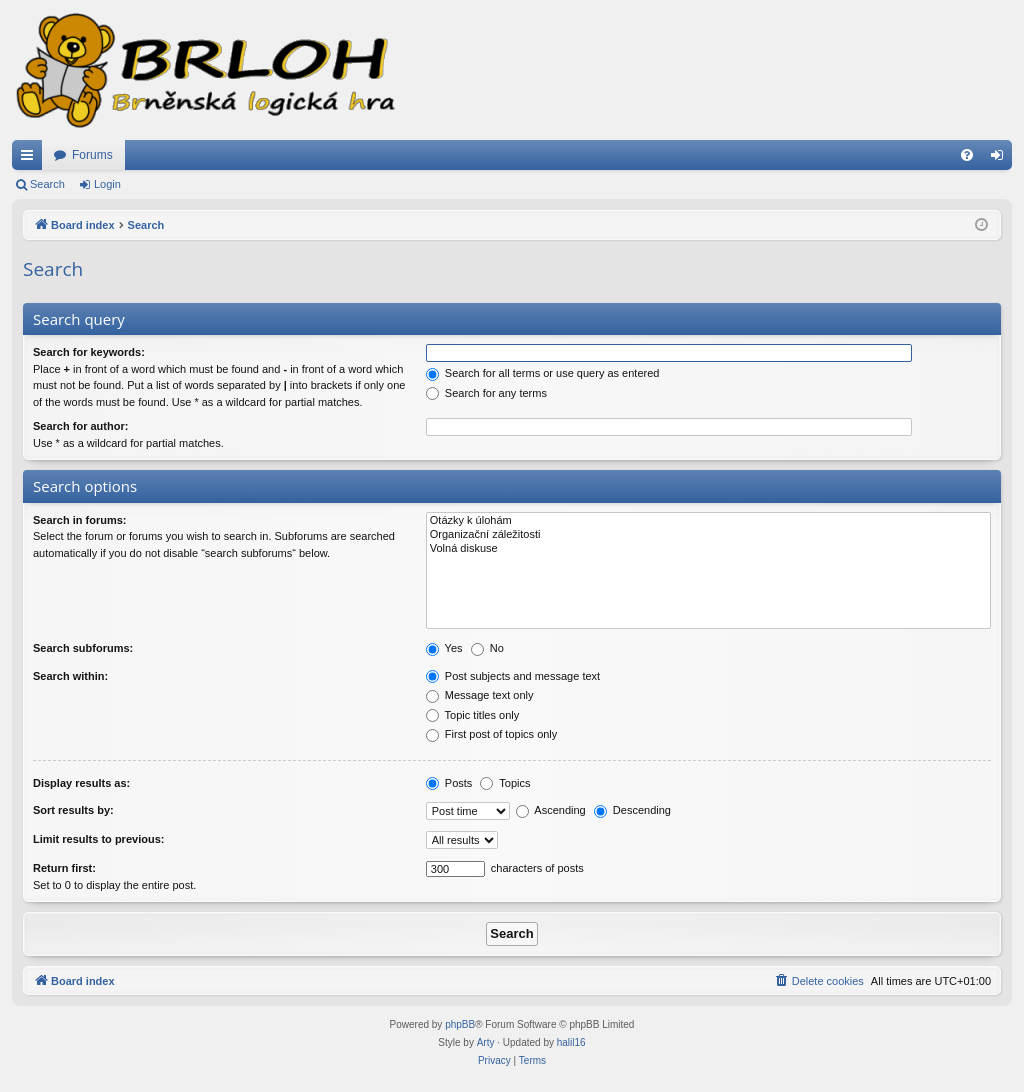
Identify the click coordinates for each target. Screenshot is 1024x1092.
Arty (486, 1042)
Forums (92, 155)
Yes (444, 648)
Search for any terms (486, 393)
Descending (632, 810)
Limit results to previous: (98, 839)
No (487, 648)
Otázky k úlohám (708, 521)
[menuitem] (967, 155)
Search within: (70, 676)
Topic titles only (472, 715)
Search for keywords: (89, 352)
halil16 (571, 1042)
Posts (449, 783)
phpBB (460, 1024)
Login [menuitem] (1001, 159)
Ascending (551, 810)
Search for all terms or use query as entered (543, 373)
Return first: (64, 868)
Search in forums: (80, 520)
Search (47, 184)
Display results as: (81, 783)
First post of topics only (492, 734)
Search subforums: (83, 648)
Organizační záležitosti (708, 535)
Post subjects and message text (513, 676)
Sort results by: (73, 810)
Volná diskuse (708, 549)
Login (107, 184)
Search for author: (80, 426)
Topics (505, 783)
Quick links (31, 159)
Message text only (480, 695)
